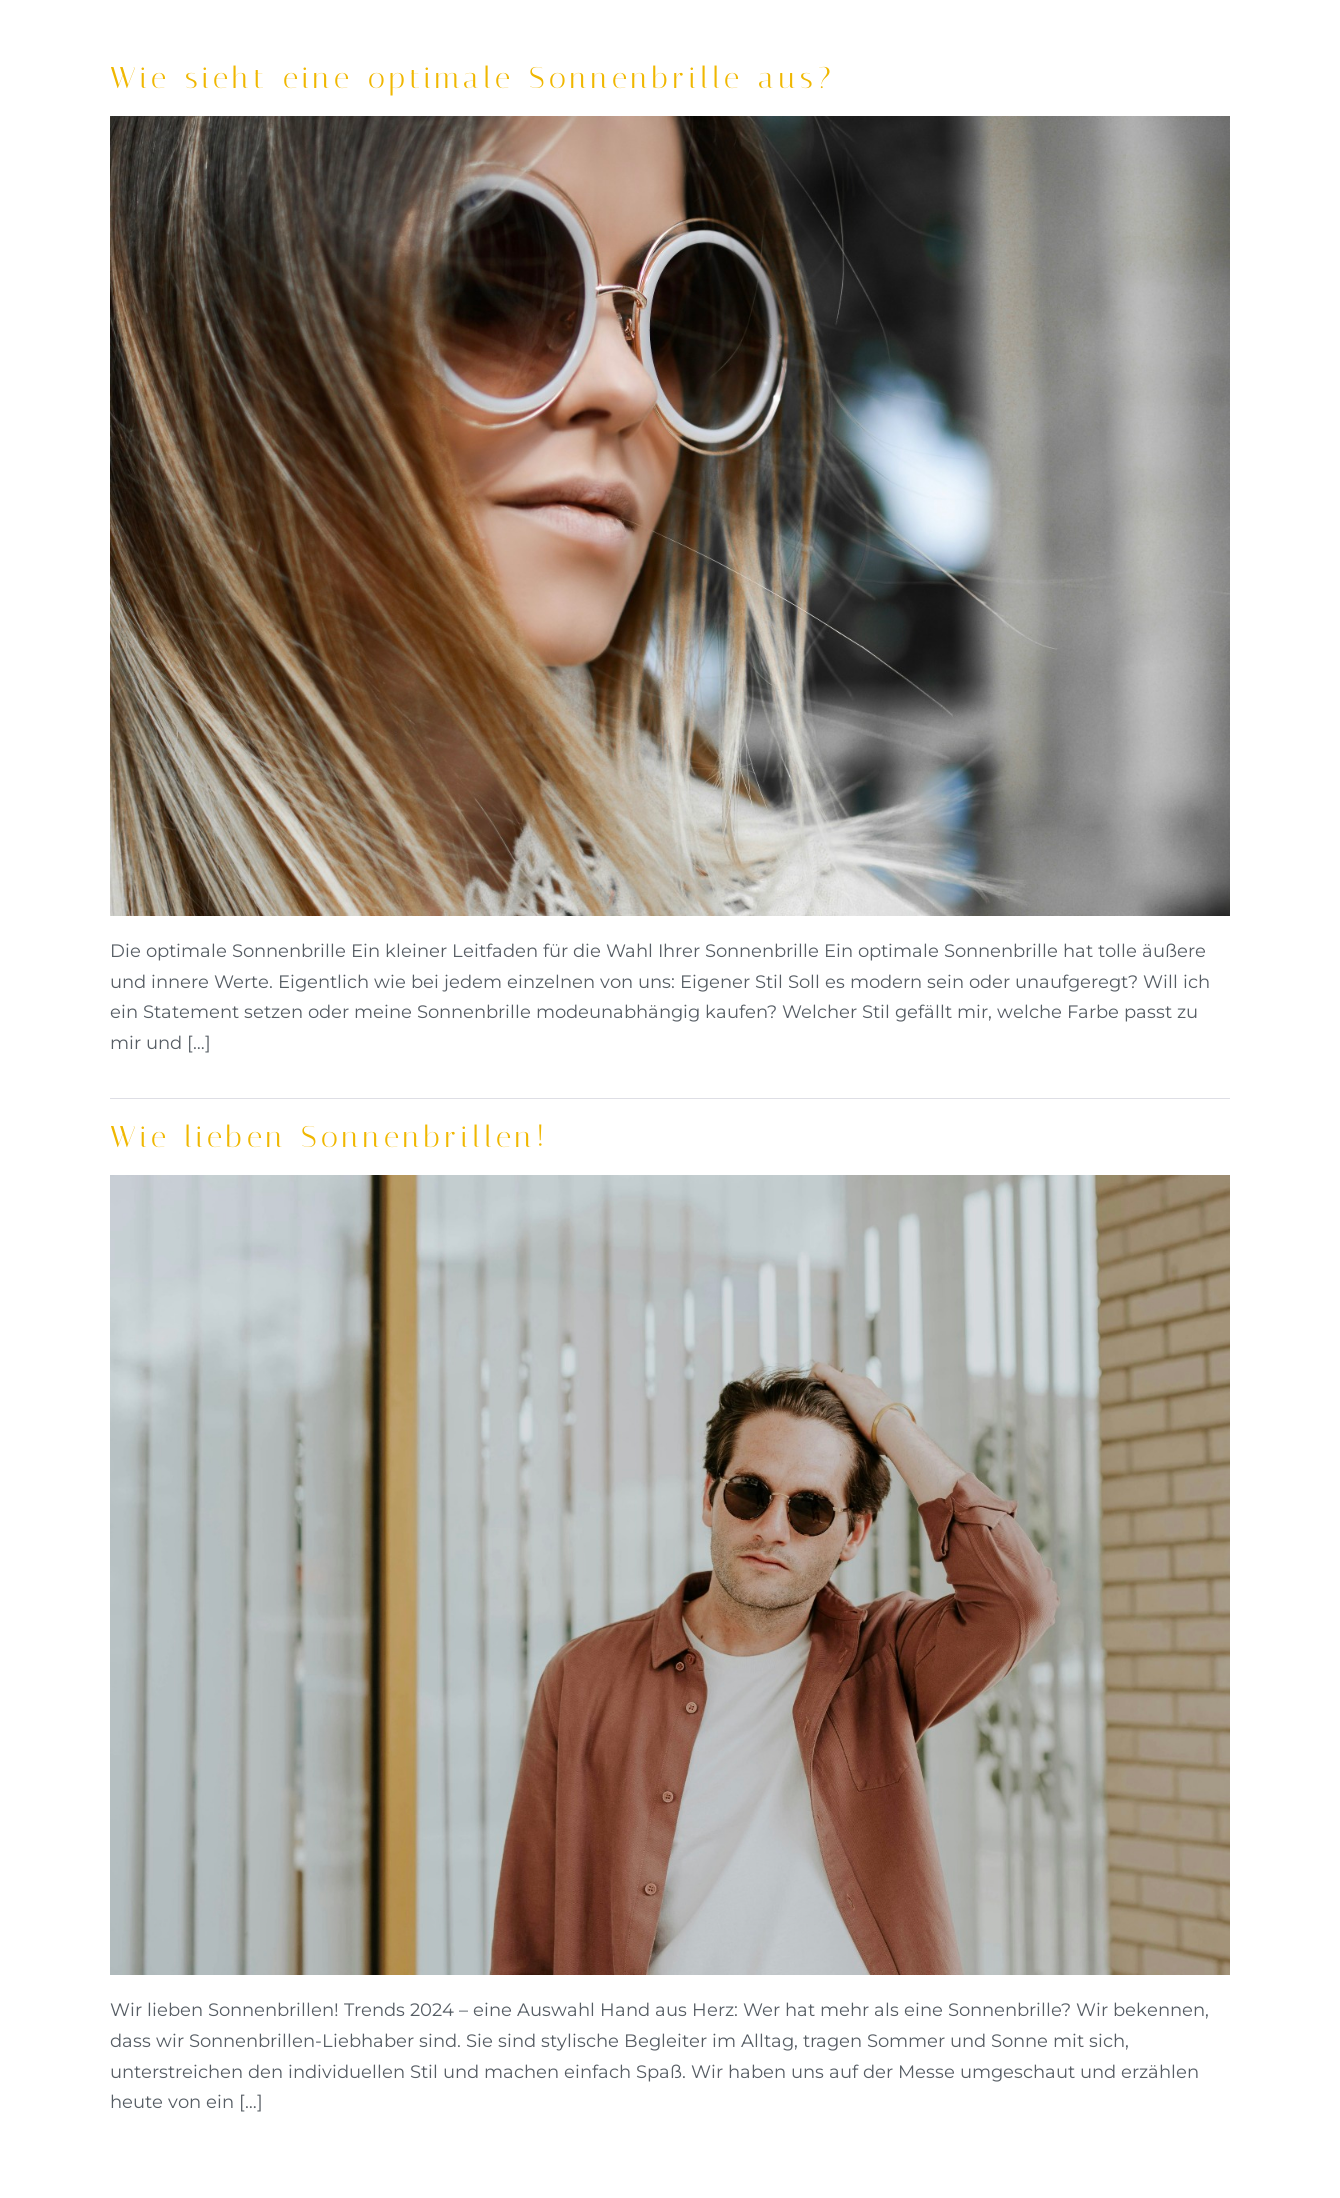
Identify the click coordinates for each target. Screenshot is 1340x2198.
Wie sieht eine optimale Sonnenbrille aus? (473, 78)
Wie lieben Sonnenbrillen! (329, 1137)
